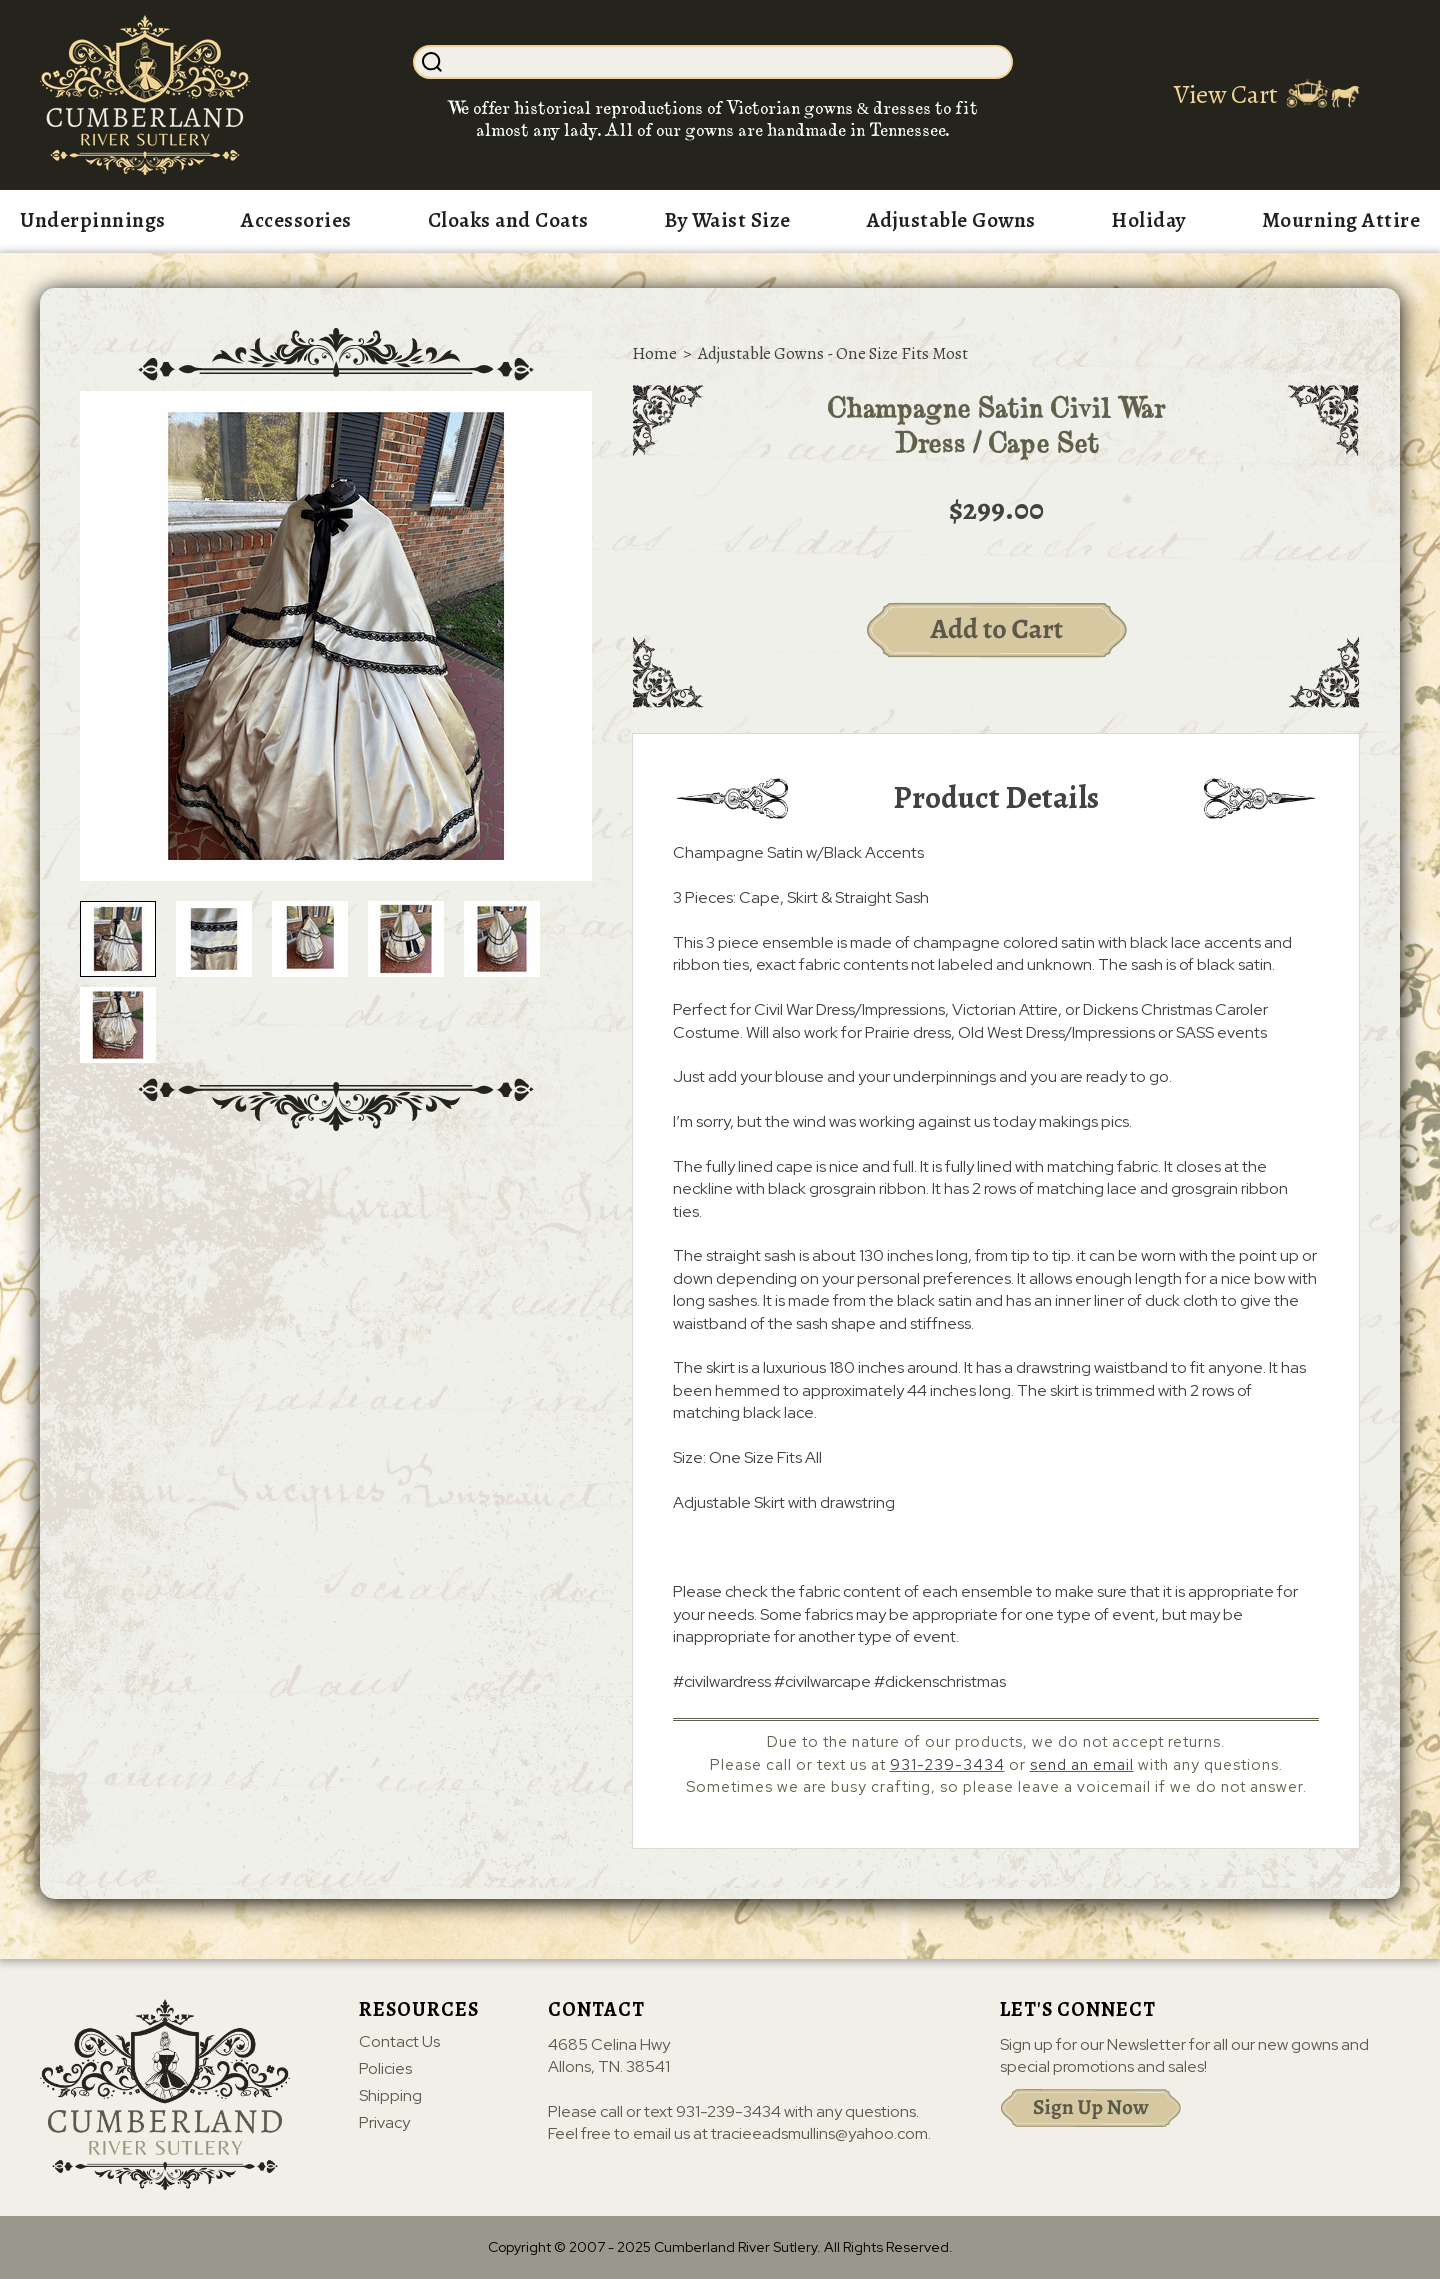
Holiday (1148, 220)
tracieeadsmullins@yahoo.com (819, 2133)
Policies (385, 2069)
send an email (1082, 1765)
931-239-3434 (947, 1765)
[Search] (729, 62)
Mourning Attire (1341, 220)
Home (654, 353)
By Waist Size (727, 220)
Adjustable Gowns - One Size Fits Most (833, 353)
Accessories (296, 220)
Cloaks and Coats (508, 220)
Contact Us (399, 2042)
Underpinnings (93, 220)
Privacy (384, 2123)
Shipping (390, 2096)
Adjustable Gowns (951, 220)
